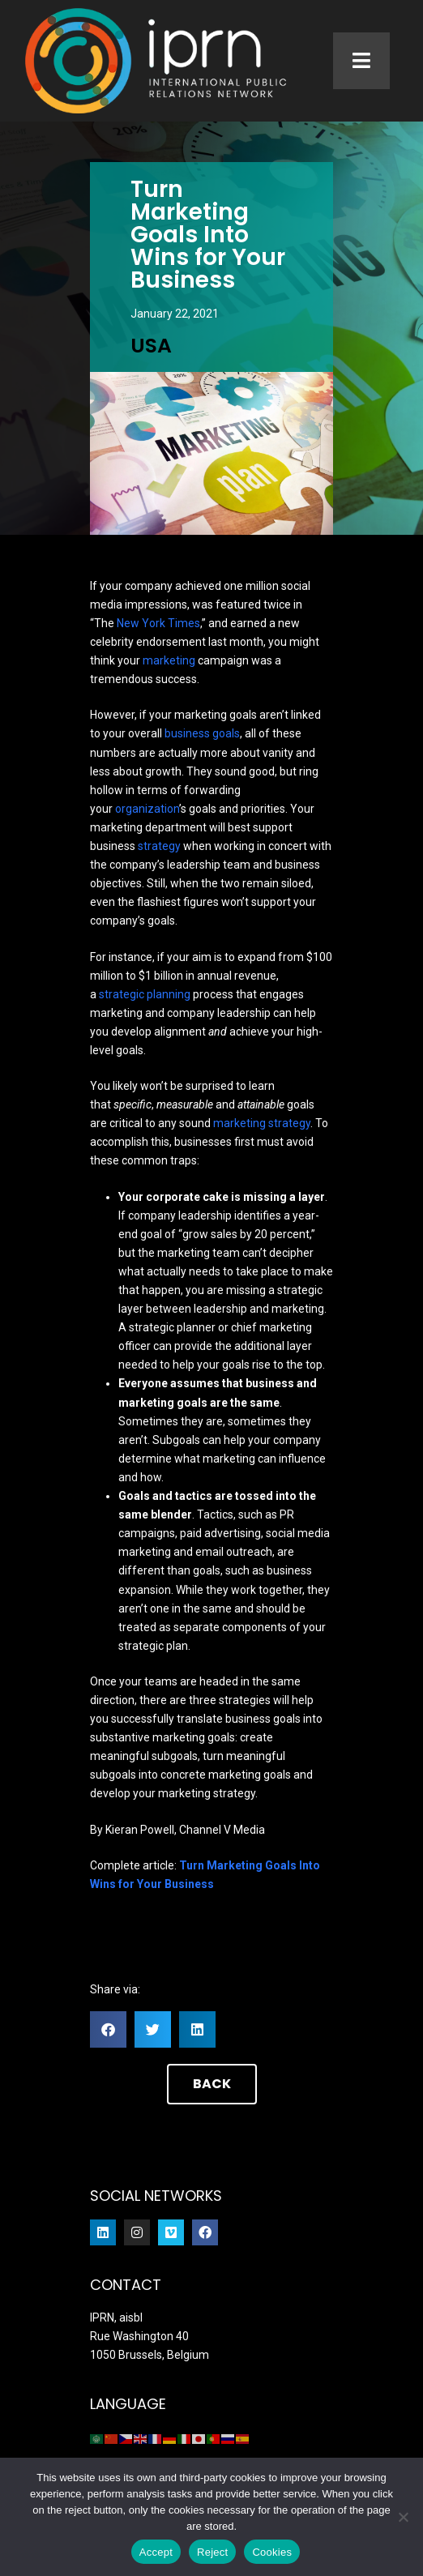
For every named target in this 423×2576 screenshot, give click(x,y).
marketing (169, 660)
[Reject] (403, 2517)
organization (147, 808)
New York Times (158, 623)
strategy (159, 845)
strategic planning (144, 994)
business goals (202, 733)
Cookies (272, 2552)
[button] (108, 2029)
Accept (156, 2552)
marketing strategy (261, 1123)
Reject (212, 2552)
